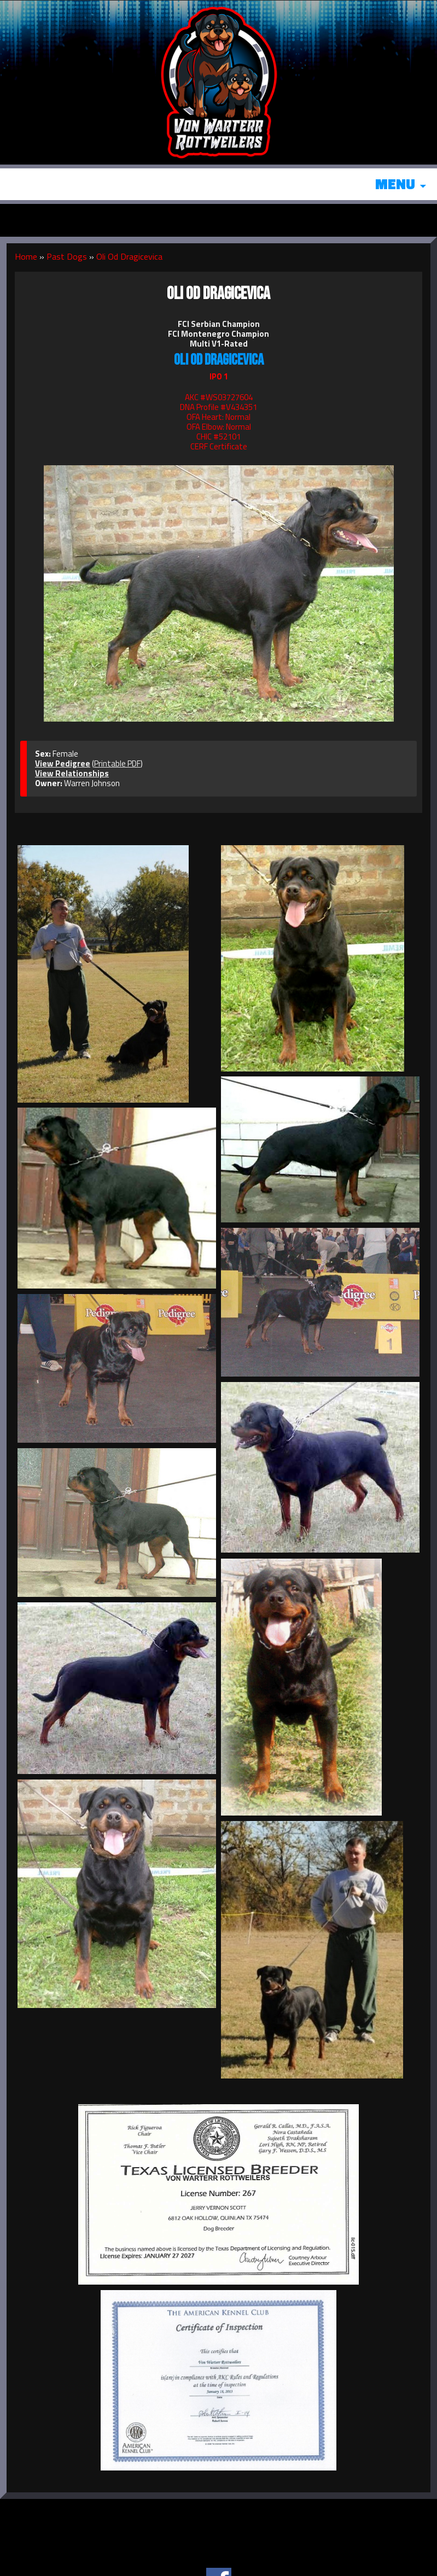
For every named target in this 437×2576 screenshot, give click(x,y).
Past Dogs (66, 256)
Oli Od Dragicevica (129, 256)
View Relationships (72, 773)
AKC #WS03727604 (219, 397)
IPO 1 (218, 376)
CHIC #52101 (218, 436)
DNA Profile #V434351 (218, 407)
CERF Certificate (218, 446)
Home (26, 256)
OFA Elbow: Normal (219, 426)
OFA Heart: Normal (218, 417)
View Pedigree (62, 763)
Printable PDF (117, 763)
